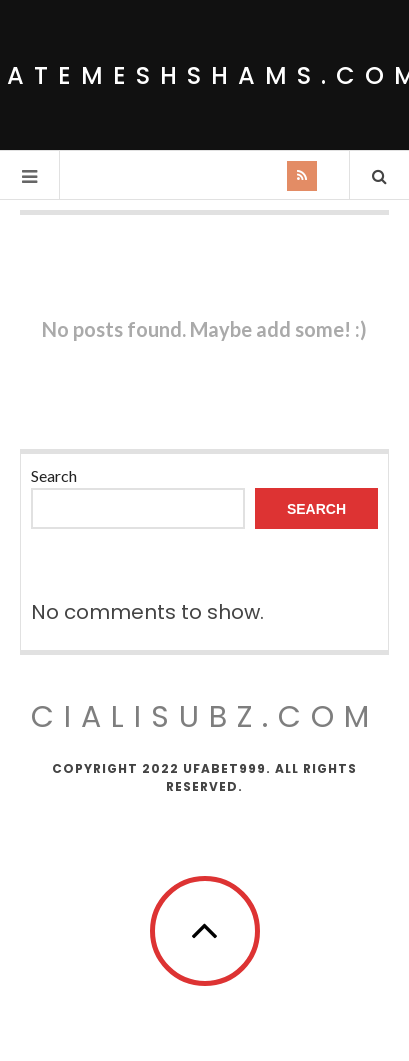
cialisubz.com (205, 717)
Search (54, 475)
